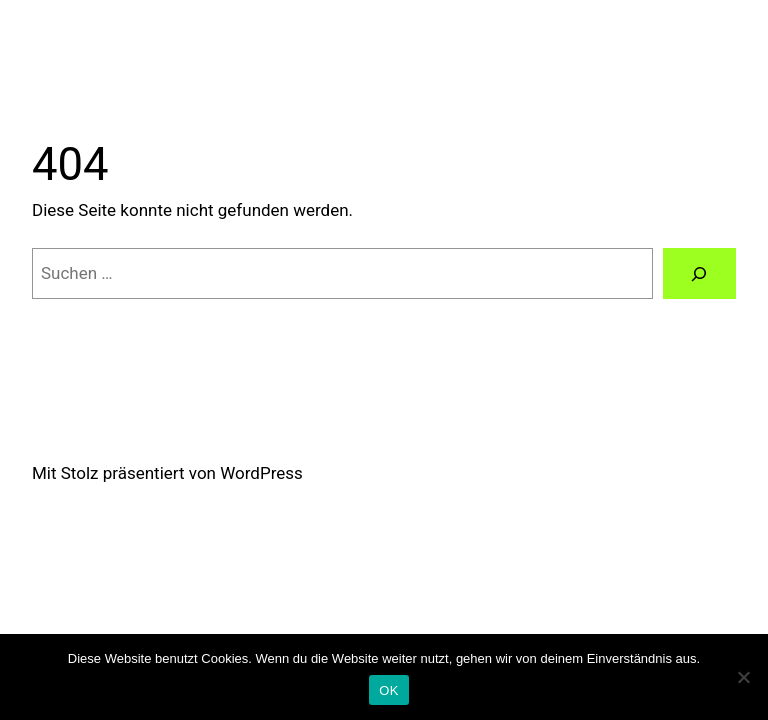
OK (388, 690)
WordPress (261, 473)
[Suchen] (699, 273)
